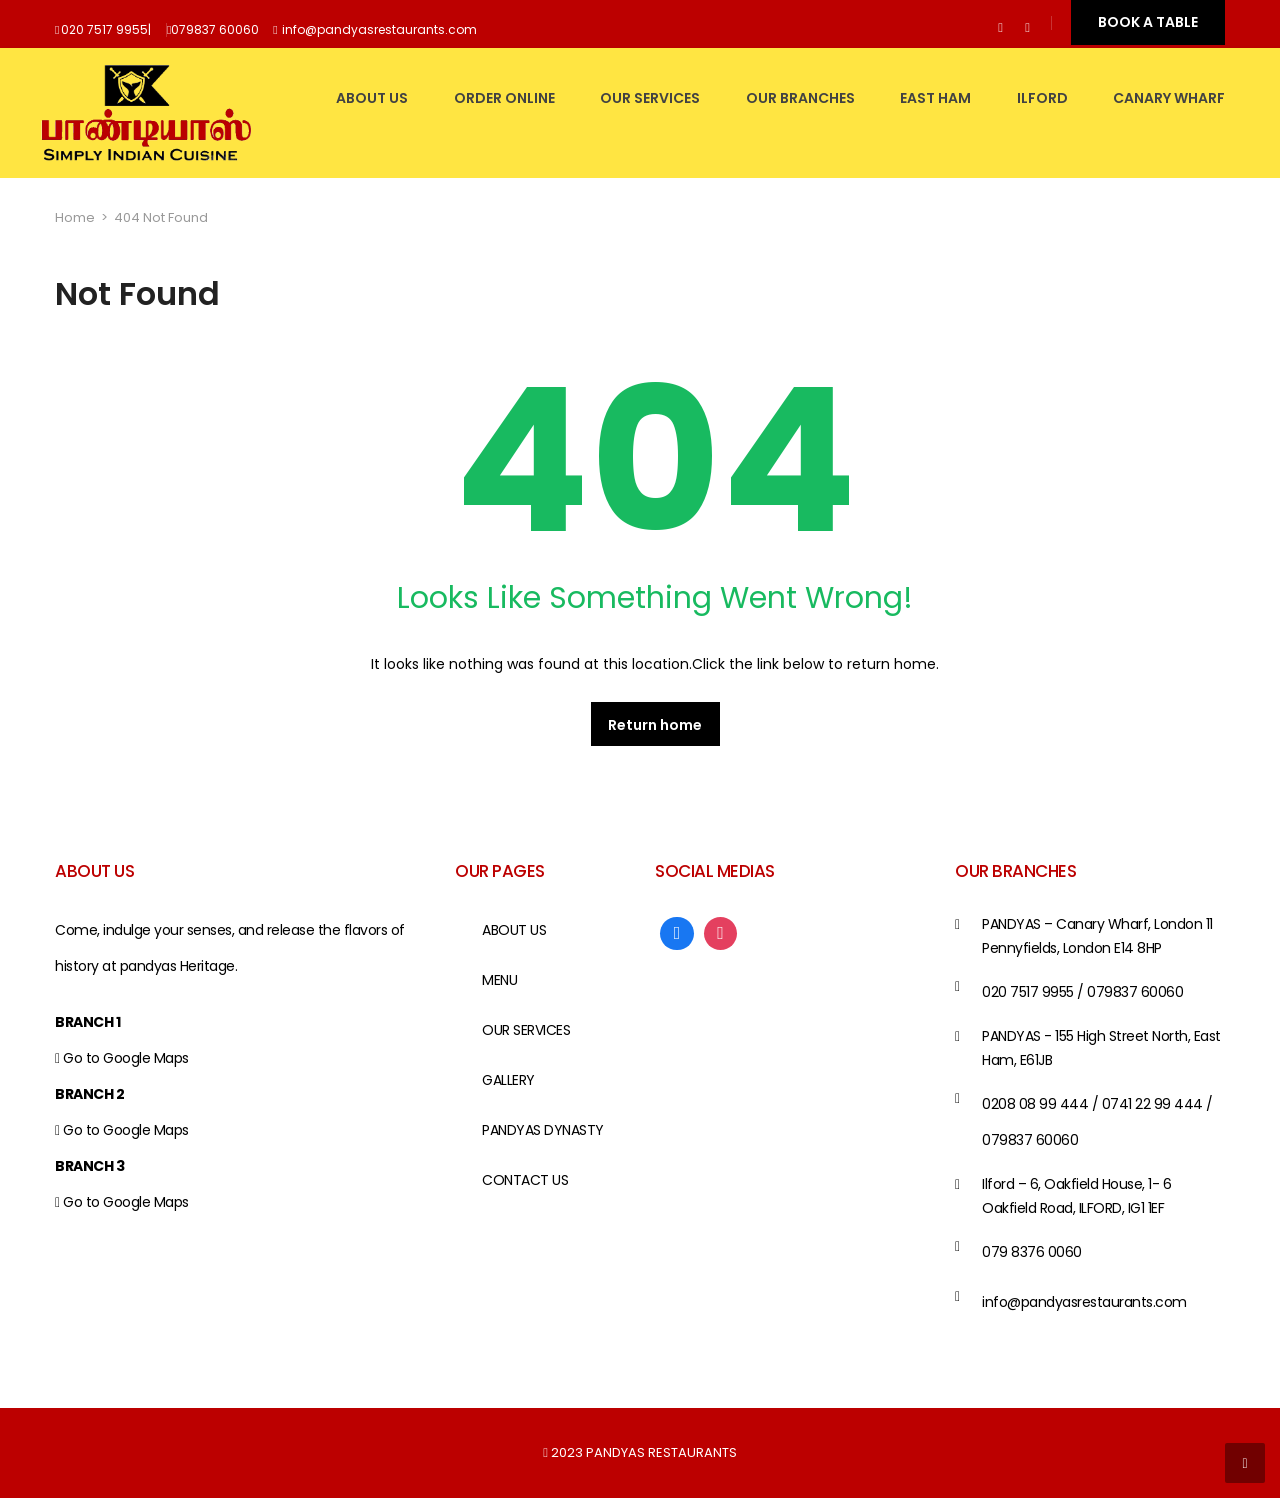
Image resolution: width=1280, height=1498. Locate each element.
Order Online (504, 98)
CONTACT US (525, 1180)
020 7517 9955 (104, 29)
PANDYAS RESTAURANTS (661, 1452)
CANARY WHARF (1169, 98)
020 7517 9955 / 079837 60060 (1082, 992)
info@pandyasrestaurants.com (379, 29)
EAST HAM (935, 98)
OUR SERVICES (650, 98)
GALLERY (508, 1080)
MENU (499, 980)
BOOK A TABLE (1148, 22)
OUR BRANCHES (800, 98)
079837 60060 (215, 29)
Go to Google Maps (126, 1058)
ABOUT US (372, 98)
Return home (655, 725)
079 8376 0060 (1032, 1252)
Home (75, 217)
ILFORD (1042, 98)
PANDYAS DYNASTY (543, 1130)
